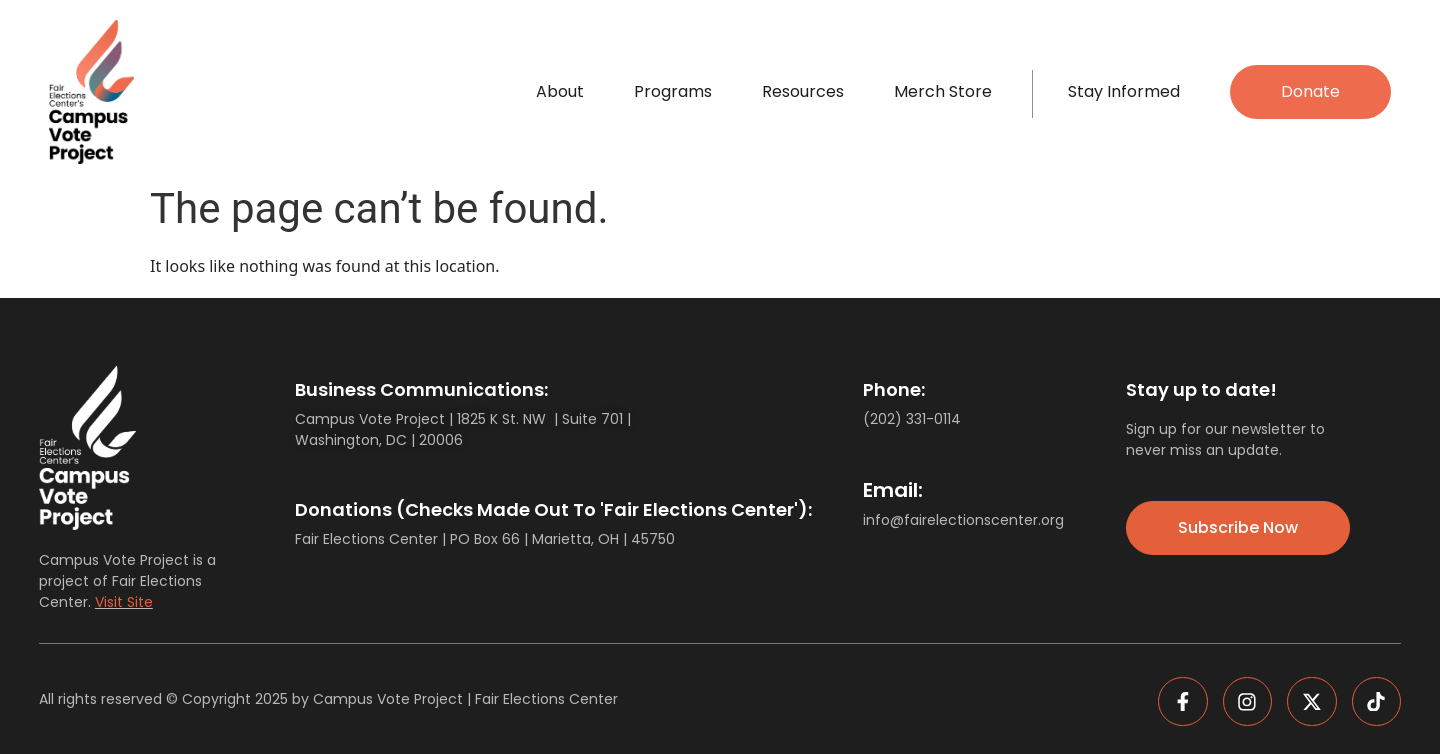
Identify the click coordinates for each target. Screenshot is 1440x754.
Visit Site (124, 602)
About (560, 91)
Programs (673, 91)
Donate (1310, 91)
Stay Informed (1124, 91)
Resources (803, 91)
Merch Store (943, 91)
